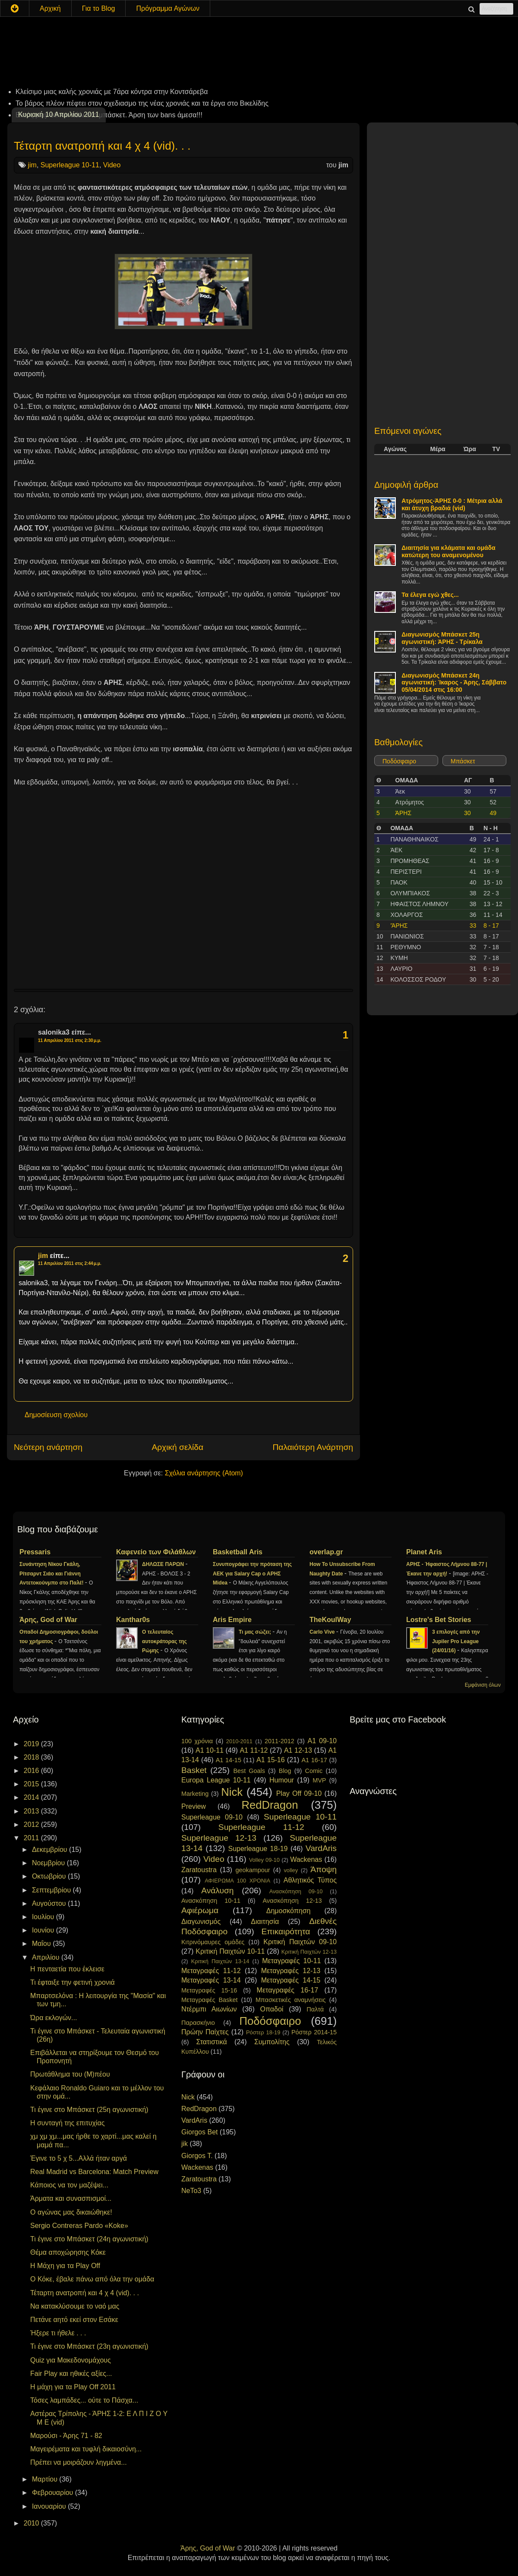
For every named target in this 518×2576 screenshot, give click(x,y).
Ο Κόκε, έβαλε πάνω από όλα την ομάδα (92, 2279)
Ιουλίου (44, 1916)
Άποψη (323, 1869)
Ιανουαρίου (50, 2506)
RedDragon (270, 1805)
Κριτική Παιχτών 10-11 (230, 1951)
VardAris (321, 1848)
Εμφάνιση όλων (483, 1685)
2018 (32, 1757)
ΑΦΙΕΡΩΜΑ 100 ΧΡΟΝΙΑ (237, 1880)
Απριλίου (46, 1957)
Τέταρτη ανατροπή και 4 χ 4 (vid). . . (102, 145)
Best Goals (249, 1770)
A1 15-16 (270, 1759)
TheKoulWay (330, 1619)
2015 (32, 1784)
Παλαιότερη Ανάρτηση (312, 1447)
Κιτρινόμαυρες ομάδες (212, 1942)
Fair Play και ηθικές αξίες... (71, 2373)
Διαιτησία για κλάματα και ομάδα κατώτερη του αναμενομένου (448, 551)
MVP (319, 1780)
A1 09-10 (322, 1741)
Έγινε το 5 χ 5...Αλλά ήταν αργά (78, 2158)
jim (32, 165)
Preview (193, 1806)
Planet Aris (424, 1552)
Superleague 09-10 (212, 1817)
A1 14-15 (228, 1760)
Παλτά (315, 2009)
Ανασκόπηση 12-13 (292, 1900)
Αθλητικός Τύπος (310, 1880)
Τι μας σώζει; (255, 1632)
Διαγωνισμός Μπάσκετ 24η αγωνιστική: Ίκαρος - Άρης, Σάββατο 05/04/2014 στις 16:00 (453, 682)
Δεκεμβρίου (50, 1849)
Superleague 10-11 (70, 165)
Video (112, 165)
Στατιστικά (211, 2042)
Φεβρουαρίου (53, 2492)
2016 (32, 1770)
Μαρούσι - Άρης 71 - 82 (66, 2435)
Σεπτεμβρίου (52, 1890)
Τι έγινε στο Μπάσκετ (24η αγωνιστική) (89, 2239)
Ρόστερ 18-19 (263, 2032)
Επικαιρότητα (285, 1931)
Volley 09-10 (264, 1860)
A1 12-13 (298, 1750)
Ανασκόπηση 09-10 (296, 1891)
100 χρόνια (197, 1741)
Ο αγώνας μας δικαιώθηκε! (71, 2212)
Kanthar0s (133, 1619)
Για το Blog (98, 8)
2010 (32, 2523)
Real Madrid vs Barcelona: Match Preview (94, 2171)
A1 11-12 (254, 1750)
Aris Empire (232, 1619)
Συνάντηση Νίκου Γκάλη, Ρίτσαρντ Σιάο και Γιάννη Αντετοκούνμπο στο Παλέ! (52, 1573)
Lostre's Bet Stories (438, 1619)
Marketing (194, 1793)
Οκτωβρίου (50, 1876)
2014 (32, 1797)
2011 (32, 1838)
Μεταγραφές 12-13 (291, 1970)
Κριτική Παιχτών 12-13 (309, 1951)
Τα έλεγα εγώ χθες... (429, 594)
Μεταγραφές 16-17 (288, 1990)
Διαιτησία (265, 1921)
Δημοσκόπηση (288, 1910)
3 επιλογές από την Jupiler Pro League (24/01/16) (456, 1641)
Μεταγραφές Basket (209, 1999)
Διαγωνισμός (201, 1921)
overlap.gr (326, 1552)
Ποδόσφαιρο (399, 761)
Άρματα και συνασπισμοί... (70, 2198)
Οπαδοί (272, 2009)
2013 (32, 1811)
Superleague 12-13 (218, 1837)
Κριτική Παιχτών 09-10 (300, 1941)
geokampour (252, 1870)
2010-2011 (239, 1741)
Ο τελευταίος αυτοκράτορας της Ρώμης (164, 1641)
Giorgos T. (197, 2155)
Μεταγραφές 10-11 (291, 1960)
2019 (32, 1744)
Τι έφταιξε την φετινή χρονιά (72, 1982)
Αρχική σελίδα (177, 1447)
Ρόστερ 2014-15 (314, 2032)
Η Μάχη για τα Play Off (65, 2265)
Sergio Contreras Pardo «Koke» (79, 2225)
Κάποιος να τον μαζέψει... (69, 2185)
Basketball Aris (237, 1552)
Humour (281, 1780)
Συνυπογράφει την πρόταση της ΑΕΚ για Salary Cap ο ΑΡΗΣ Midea (252, 1573)
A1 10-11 (210, 1750)
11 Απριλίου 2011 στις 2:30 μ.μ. (69, 1040)
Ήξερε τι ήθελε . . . (58, 2333)
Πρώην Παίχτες (205, 2032)
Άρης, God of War (48, 1619)
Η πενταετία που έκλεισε (67, 1969)
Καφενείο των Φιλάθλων (156, 1552)
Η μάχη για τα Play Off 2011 (73, 2387)
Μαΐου (42, 1943)
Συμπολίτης (272, 2042)
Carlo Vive (323, 1632)
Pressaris (35, 1552)
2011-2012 (279, 1741)
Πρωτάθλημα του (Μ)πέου (70, 2074)
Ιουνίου (44, 1930)
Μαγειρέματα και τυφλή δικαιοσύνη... (86, 2449)
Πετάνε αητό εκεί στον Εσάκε (74, 2319)
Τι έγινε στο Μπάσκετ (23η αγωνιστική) (89, 2346)
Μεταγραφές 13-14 (211, 1980)
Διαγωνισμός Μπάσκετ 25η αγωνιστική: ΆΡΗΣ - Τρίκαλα (442, 638)
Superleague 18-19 (257, 1848)
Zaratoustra (199, 1869)
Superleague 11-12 (261, 1827)
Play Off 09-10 (299, 1793)
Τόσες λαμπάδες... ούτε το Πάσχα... (84, 2400)
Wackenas (306, 1859)
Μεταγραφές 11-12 (211, 1970)
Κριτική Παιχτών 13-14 (220, 1961)
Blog (285, 1770)
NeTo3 (191, 2190)
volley (291, 1870)
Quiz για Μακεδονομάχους (70, 2360)
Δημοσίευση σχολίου (56, 1414)
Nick (232, 1792)
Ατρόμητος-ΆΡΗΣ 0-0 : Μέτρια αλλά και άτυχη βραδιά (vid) (451, 504)
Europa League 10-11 (216, 1780)
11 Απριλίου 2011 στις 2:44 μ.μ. (69, 1263)
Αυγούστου (50, 1903)
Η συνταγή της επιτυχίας (67, 2123)
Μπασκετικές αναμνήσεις (291, 1999)
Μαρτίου (45, 2479)
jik (184, 2143)
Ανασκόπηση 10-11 (210, 1900)
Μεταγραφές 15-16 (209, 1990)
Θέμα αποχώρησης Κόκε (68, 2252)
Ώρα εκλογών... (53, 2017)
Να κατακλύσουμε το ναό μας (75, 2306)
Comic (313, 1770)
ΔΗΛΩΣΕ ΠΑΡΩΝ (163, 1564)
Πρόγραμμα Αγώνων (167, 8)
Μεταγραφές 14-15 (291, 1980)
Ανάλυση (217, 1890)
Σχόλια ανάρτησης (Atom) (204, 1473)
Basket (194, 1770)
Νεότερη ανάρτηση (48, 1447)
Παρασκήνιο (198, 2022)
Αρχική (50, 8)
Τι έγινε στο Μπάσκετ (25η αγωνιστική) (89, 2109)
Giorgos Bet (199, 2132)
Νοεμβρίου (49, 1863)
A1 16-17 (314, 1760)
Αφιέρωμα (199, 1910)
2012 (32, 1824)
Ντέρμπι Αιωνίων (209, 2009)
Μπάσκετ (463, 761)
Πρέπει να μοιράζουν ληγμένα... (78, 2462)
